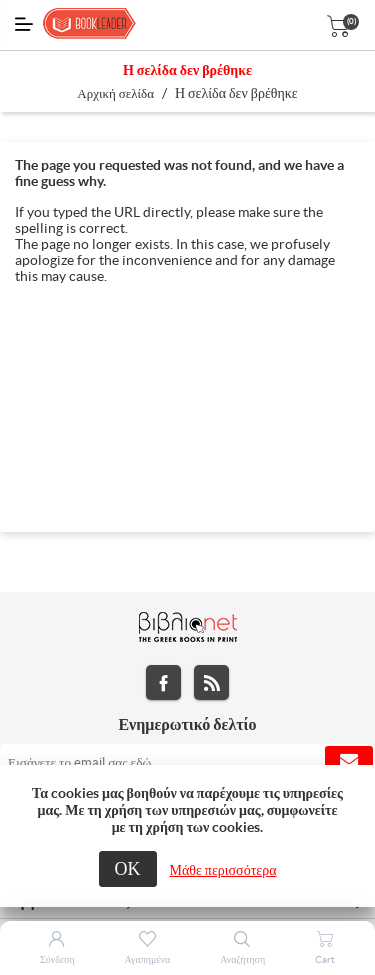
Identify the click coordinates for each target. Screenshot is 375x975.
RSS (211, 682)
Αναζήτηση (242, 959)
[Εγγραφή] (187, 762)
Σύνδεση (57, 959)
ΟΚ (128, 868)
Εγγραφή (349, 762)
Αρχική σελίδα (115, 93)
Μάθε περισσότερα (223, 870)
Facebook (163, 682)
